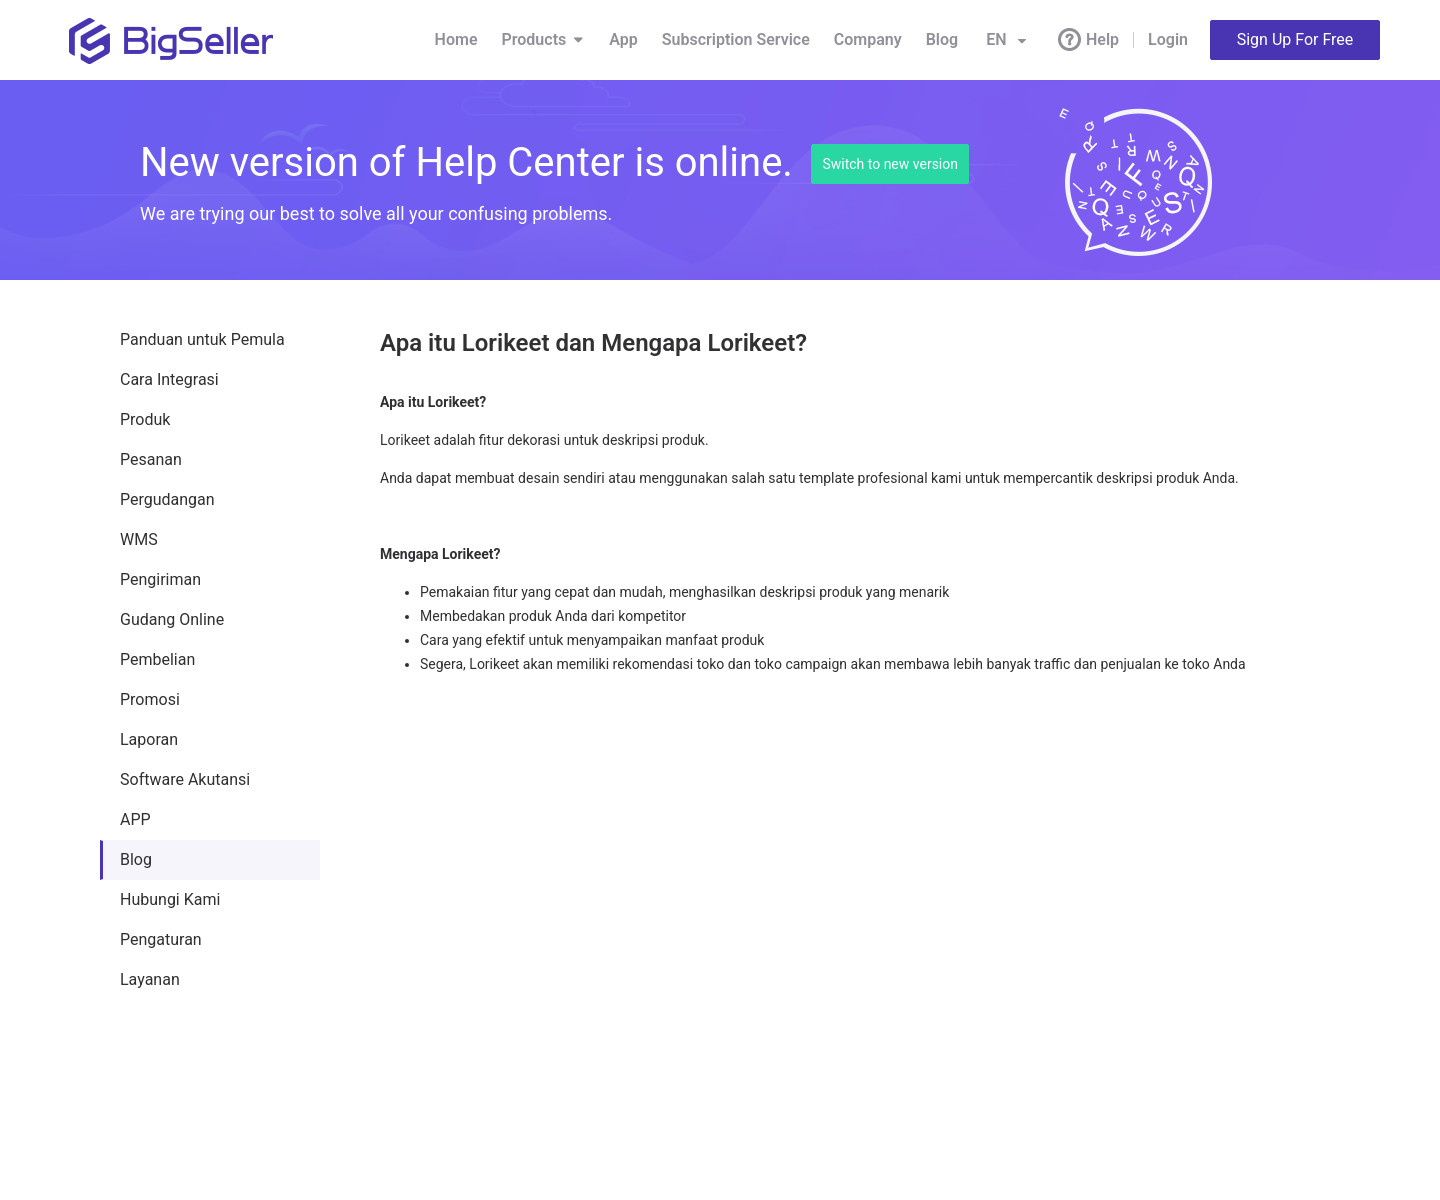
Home (456, 39)
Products (544, 40)
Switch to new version (890, 164)
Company (868, 39)
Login (1168, 39)
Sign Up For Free (1295, 39)
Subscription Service (736, 39)
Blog (942, 39)
